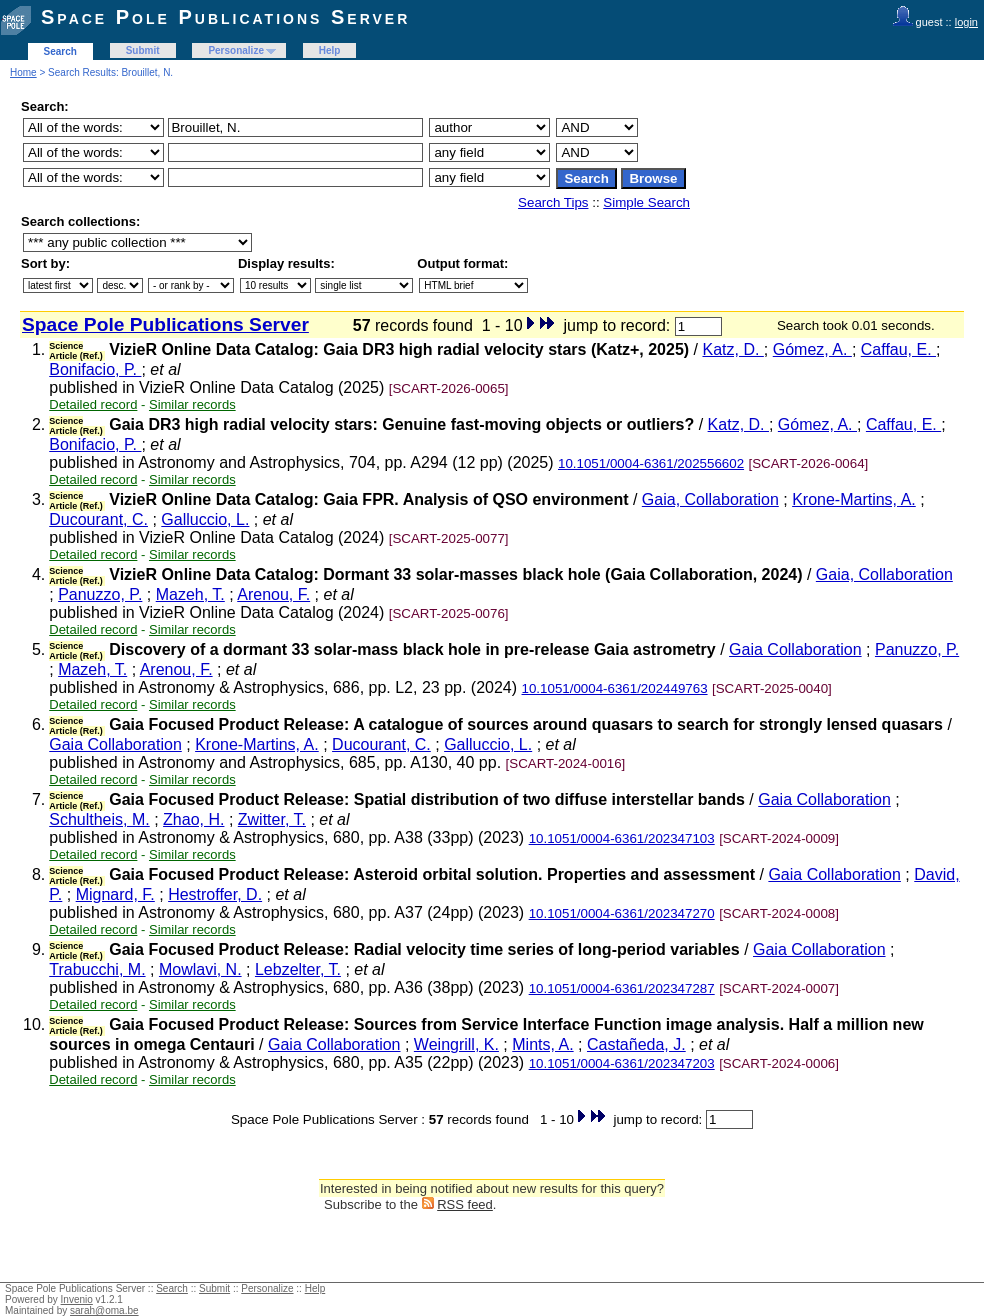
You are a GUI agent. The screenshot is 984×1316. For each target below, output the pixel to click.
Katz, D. (732, 349)
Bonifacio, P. (95, 369)
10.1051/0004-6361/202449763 (615, 688)
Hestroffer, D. (215, 894)
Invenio (77, 1299)
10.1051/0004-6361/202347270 (622, 913)
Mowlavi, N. (200, 969)
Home (23, 72)
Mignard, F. (115, 894)
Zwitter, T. (272, 819)
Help (330, 50)
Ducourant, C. (98, 519)
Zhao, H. (193, 819)
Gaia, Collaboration (710, 499)
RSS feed (465, 1204)
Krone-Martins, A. (854, 499)
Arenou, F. (273, 594)
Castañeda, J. (636, 1044)
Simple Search (646, 202)
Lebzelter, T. (298, 969)
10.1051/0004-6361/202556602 (651, 463)
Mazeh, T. (190, 594)
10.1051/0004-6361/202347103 (622, 838)
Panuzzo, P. (100, 594)
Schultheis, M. (99, 819)
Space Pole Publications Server (225, 17)
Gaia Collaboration (795, 649)
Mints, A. (542, 1044)
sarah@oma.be (104, 1310)
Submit (143, 50)
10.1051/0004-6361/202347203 (622, 1063)
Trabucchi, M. (97, 969)
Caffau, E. (898, 349)
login (966, 22)
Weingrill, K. (456, 1044)
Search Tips (553, 202)
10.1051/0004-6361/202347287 (622, 988)
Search (60, 51)
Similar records (192, 404)
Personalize (236, 50)
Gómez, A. (812, 349)
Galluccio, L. (205, 519)
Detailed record (93, 404)
